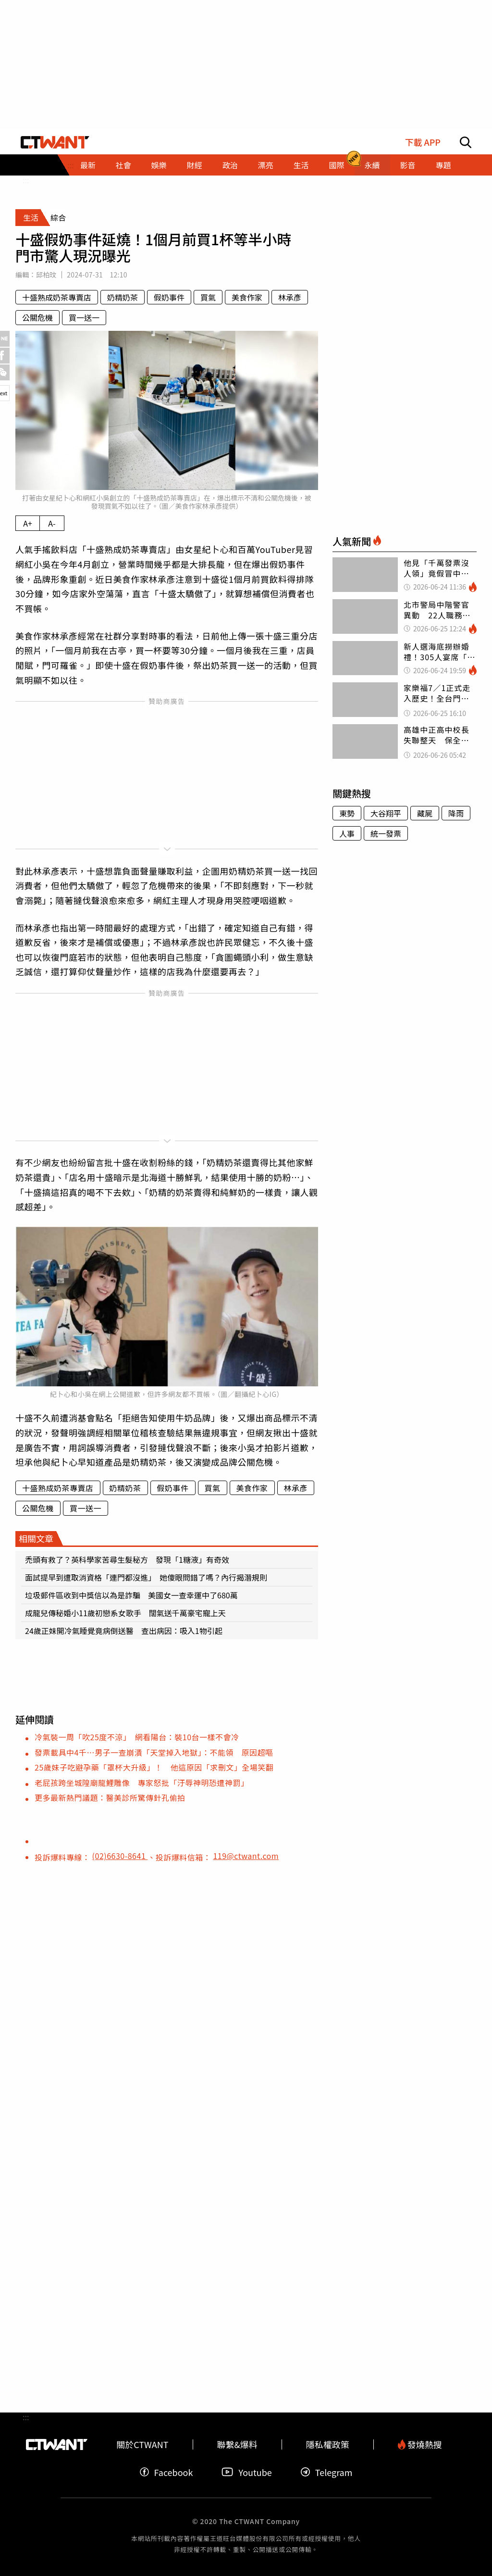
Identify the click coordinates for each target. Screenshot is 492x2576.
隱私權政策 (327, 2444)
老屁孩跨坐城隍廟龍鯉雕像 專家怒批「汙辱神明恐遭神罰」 (142, 1782)
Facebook (166, 2472)
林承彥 (289, 297)
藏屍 (424, 813)
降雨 (456, 813)
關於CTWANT (142, 2444)
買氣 (208, 297)
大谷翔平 (385, 813)
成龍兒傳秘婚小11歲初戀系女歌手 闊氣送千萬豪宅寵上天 (125, 1613)
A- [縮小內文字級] (51, 523)
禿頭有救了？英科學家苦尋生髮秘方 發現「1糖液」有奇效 (127, 1559)
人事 (347, 833)
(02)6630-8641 (120, 1855)
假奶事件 (169, 297)
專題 (443, 165)
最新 (88, 165)
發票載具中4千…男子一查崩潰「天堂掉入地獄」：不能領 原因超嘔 (154, 1752)
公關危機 (37, 317)
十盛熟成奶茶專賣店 (56, 297)
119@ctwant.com (246, 1855)
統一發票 (385, 833)
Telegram (327, 2472)
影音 (407, 165)
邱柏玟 (46, 274)
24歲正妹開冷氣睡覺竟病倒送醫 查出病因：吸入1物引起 (123, 1630)
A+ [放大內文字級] (27, 523)
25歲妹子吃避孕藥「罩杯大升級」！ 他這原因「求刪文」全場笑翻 (154, 1767)
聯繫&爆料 (237, 2444)
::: (26, 180)
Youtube (246, 2472)
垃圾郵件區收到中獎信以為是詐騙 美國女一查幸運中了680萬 (131, 1595)
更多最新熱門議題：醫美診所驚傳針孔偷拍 (110, 1797)
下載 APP (423, 142)
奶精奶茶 (122, 297)
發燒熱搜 (420, 2444)
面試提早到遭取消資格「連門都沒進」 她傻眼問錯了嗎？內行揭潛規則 (146, 1577)
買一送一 (84, 317)
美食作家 (247, 297)
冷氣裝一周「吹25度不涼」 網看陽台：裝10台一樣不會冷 (137, 1737)
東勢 (347, 813)
